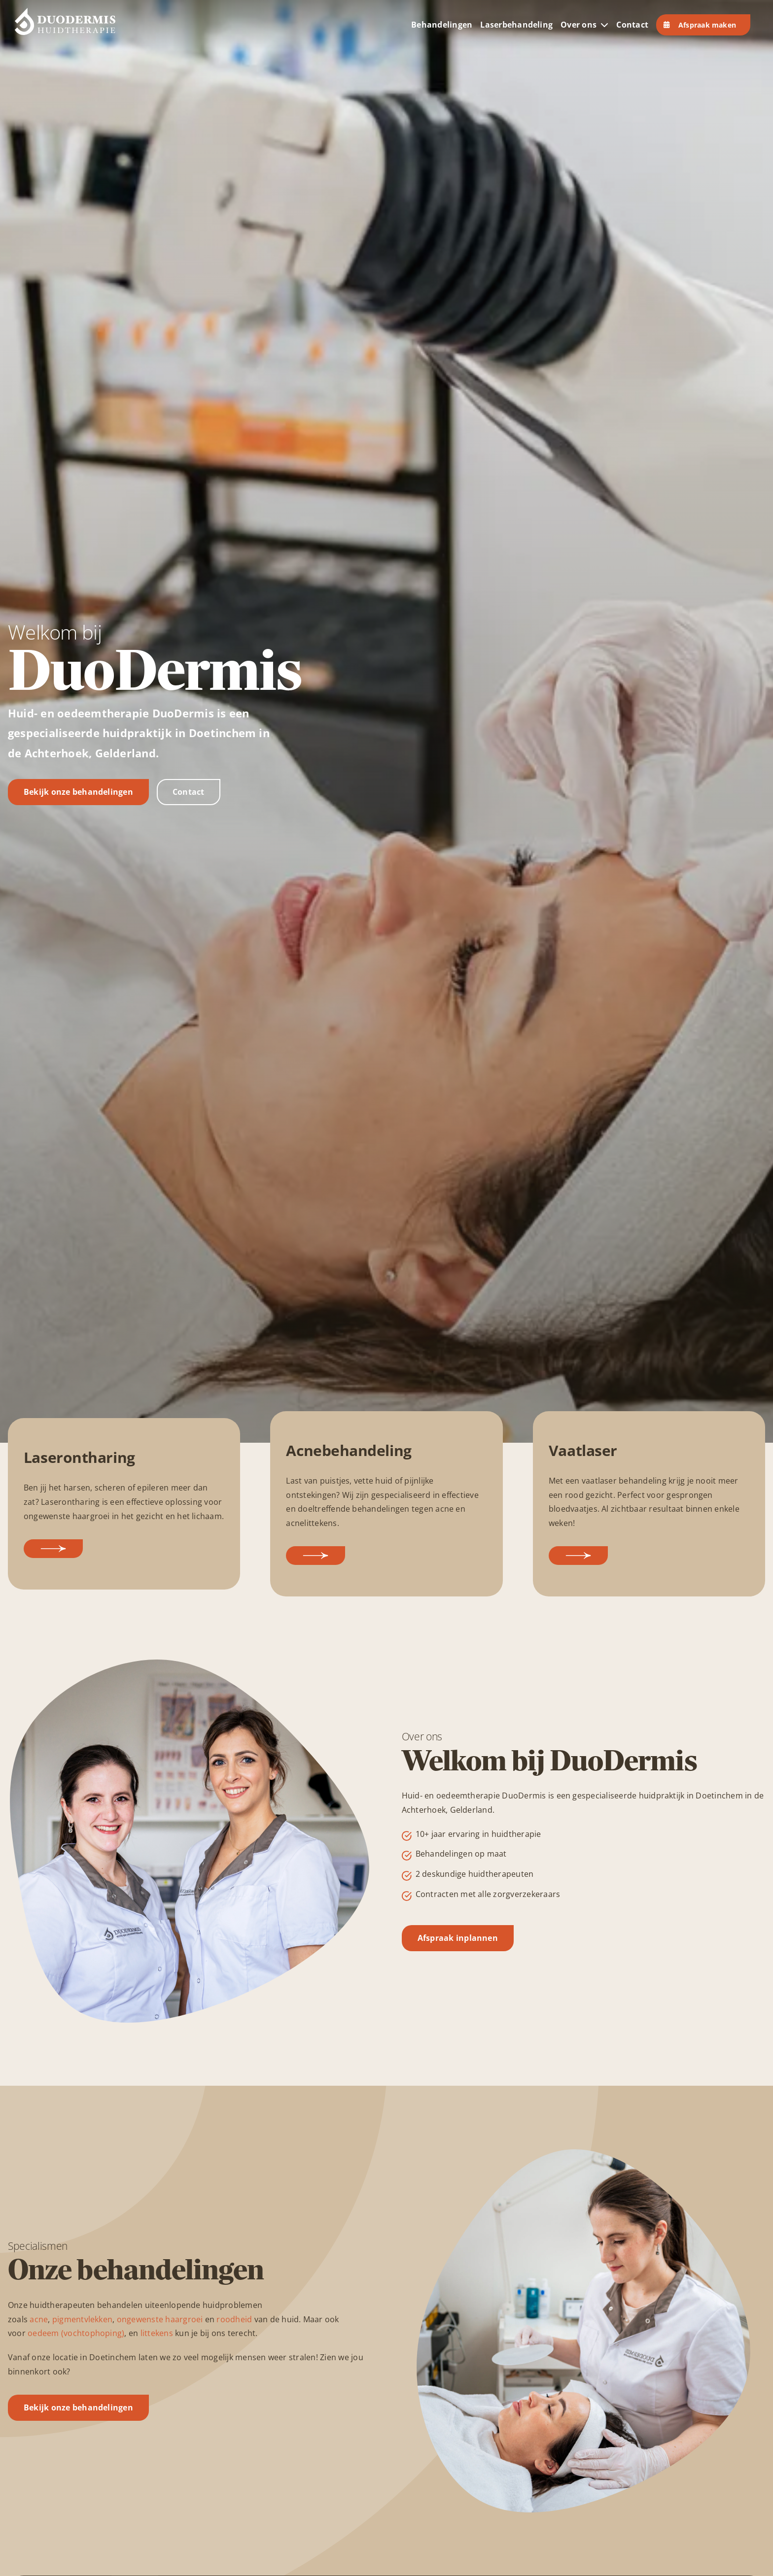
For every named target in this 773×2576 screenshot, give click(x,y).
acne (39, 2319)
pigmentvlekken (82, 2319)
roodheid (234, 2319)
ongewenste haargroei (160, 2319)
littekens (157, 2333)
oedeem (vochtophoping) (76, 2333)
